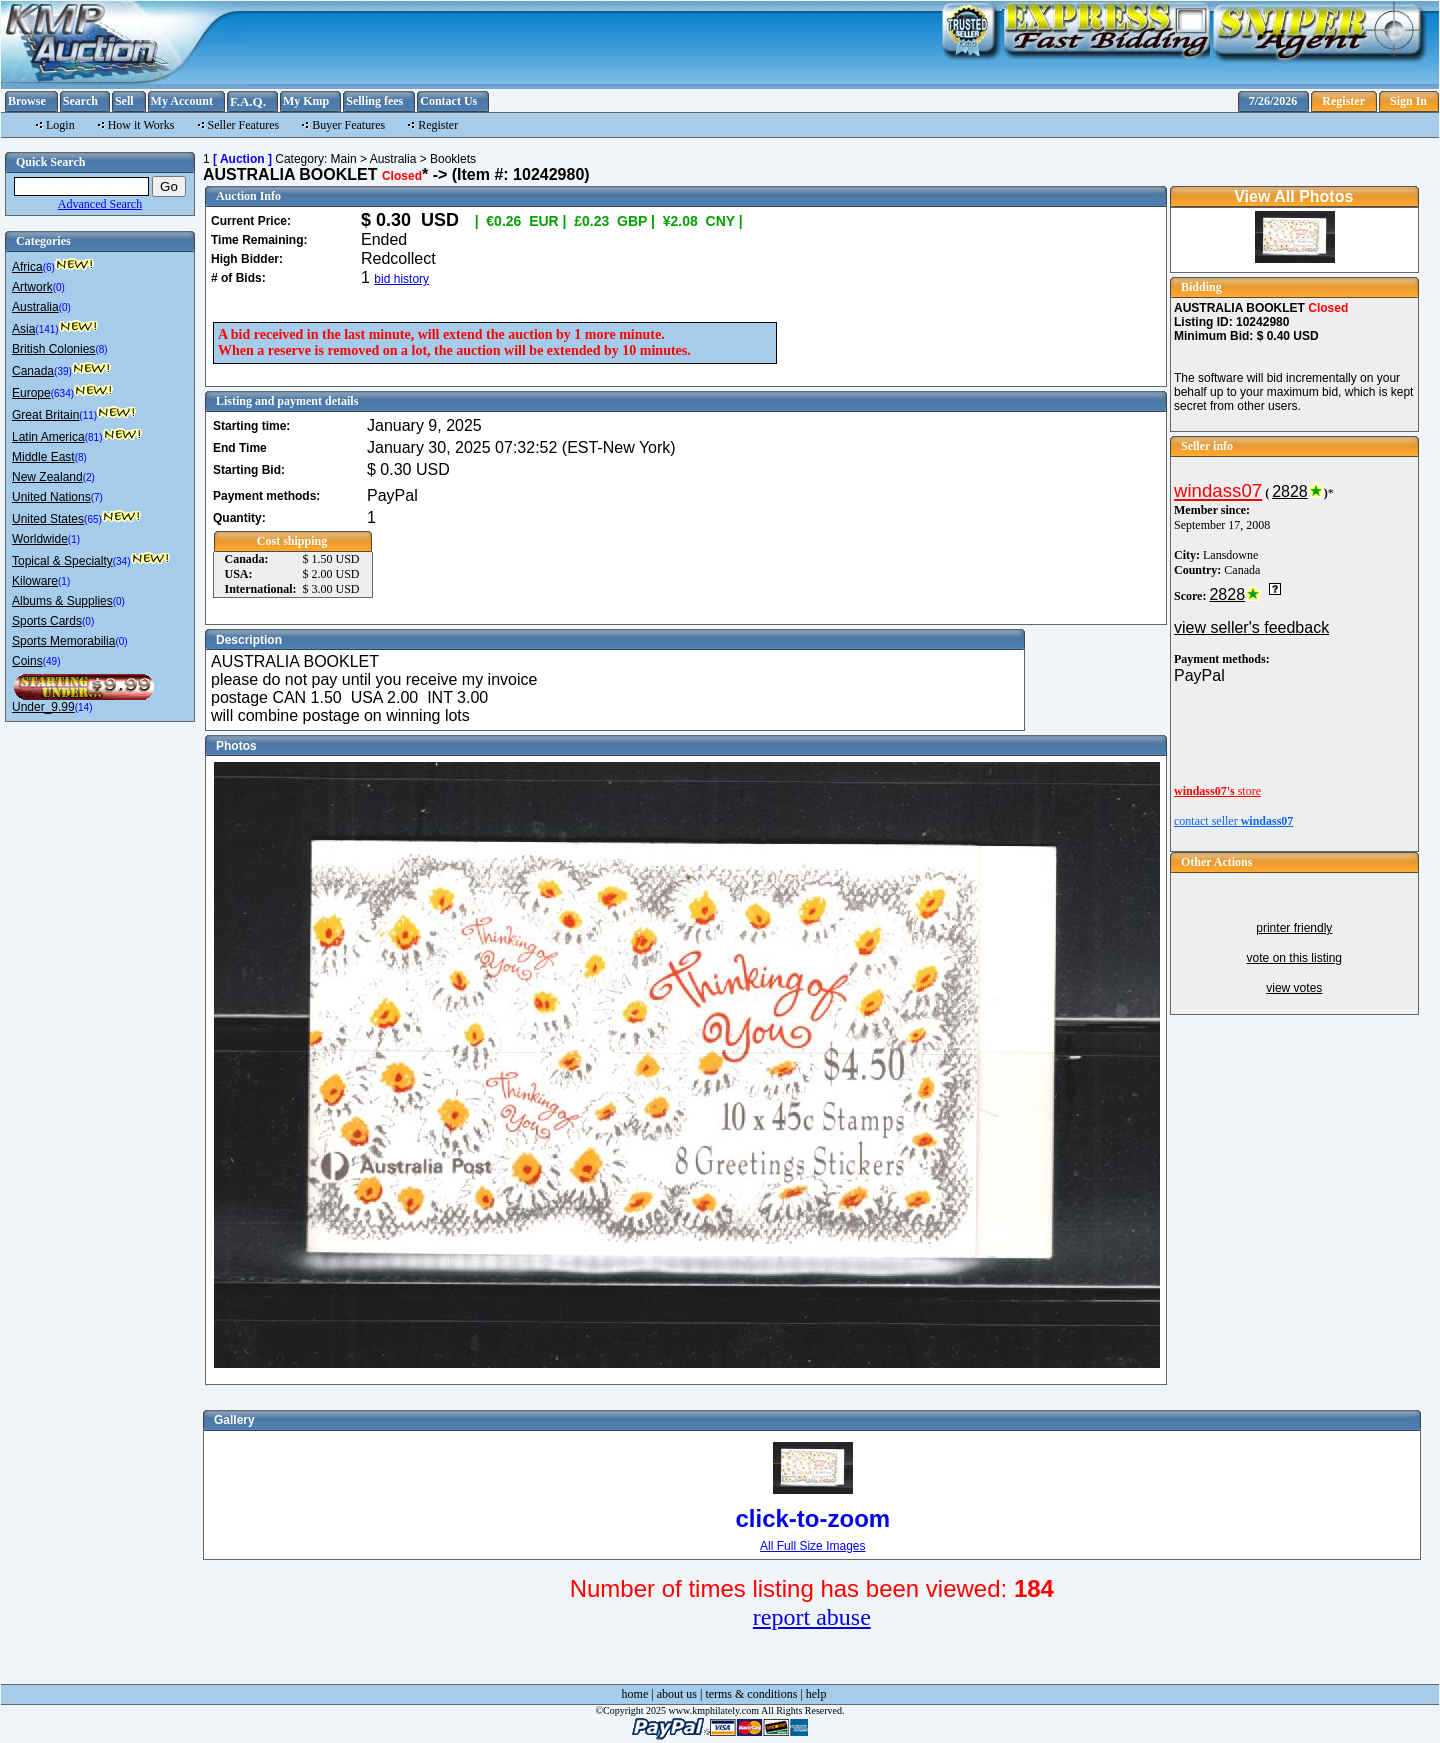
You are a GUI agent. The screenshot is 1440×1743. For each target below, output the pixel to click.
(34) (122, 561)
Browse (27, 101)
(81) (94, 437)
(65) (93, 519)
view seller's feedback (1251, 627)
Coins (27, 661)
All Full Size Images (812, 1546)
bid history (401, 279)
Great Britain (45, 415)
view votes (1294, 988)
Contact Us (448, 101)
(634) (62, 393)
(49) (52, 661)
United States (48, 519)
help (816, 1694)
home (635, 1694)
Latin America (48, 437)
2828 (1290, 491)
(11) (88, 415)
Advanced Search (100, 204)
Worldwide (40, 539)
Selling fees (374, 101)
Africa (27, 267)
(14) (84, 707)
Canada (33, 371)
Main (344, 159)
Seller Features (244, 125)
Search (80, 101)
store (1217, 791)
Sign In (1408, 101)
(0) (59, 287)
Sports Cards (47, 621)
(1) (74, 539)
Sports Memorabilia (63, 641)
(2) (89, 477)
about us (677, 1694)
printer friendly (1294, 928)
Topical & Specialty (62, 561)
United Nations (51, 497)
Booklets (453, 159)
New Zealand (47, 477)
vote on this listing (1294, 958)
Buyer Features (348, 125)
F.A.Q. (248, 101)
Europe (31, 393)
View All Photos (1293, 196)
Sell (124, 101)
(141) (46, 329)
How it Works (141, 125)
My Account (182, 101)
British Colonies (53, 349)
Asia (23, 329)
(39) (63, 371)
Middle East (43, 457)
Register (1343, 101)
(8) (101, 349)
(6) (49, 267)
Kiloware (35, 581)
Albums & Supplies (62, 601)
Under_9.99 (43, 707)
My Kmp (306, 101)
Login (60, 125)
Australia (35, 307)
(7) (97, 497)
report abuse (812, 1617)
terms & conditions (751, 1694)
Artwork (32, 287)
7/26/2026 (1273, 101)
